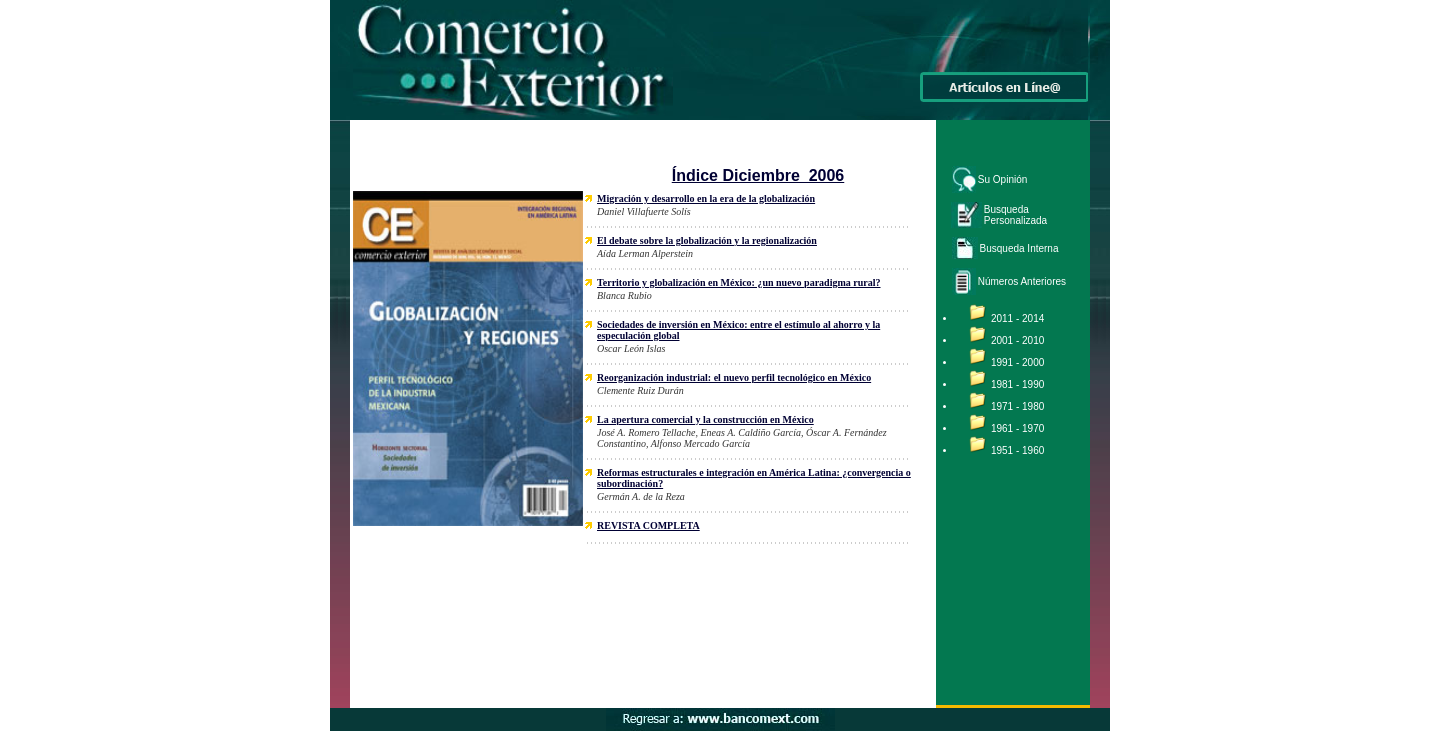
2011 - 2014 (1017, 318)
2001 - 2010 (1017, 340)
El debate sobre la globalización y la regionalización (707, 240)
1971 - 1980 (1017, 406)
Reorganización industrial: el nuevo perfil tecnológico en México (734, 377)
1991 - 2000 (1017, 362)
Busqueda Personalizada (1015, 215)
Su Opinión (1002, 179)
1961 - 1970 (1017, 428)
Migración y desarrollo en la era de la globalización (706, 198)
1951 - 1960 (1017, 450)
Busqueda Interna (1019, 248)
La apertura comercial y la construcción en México (705, 419)
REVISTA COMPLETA (648, 525)
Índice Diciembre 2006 (758, 175)
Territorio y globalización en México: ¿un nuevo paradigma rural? (739, 282)
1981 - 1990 (1017, 384)
